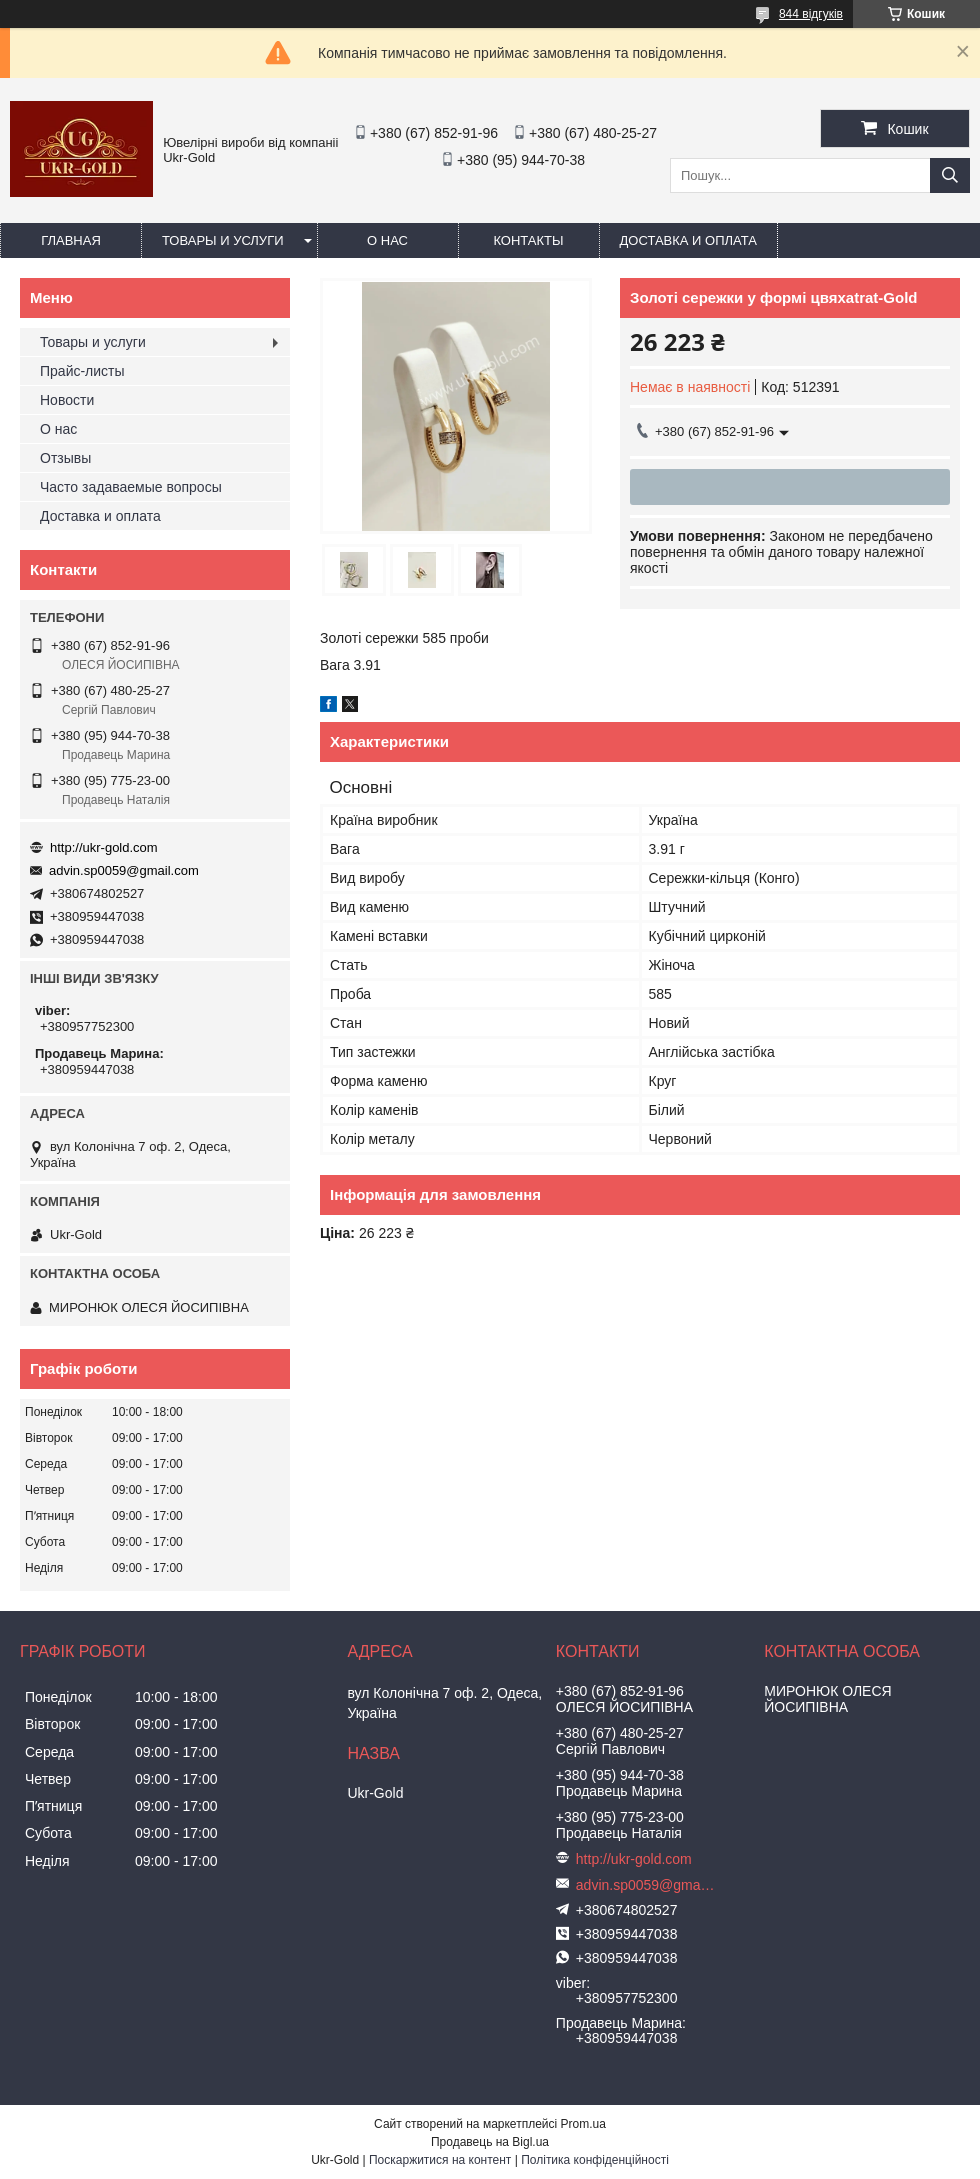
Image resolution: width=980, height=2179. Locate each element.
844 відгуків (811, 14)
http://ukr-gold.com (104, 847)
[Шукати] (950, 175)
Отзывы (65, 458)
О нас (387, 240)
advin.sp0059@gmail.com (124, 870)
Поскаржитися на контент (440, 2160)
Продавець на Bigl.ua (490, 2142)
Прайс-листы (82, 371)
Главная (71, 240)
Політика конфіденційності (595, 2160)
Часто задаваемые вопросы (131, 487)
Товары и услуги (223, 240)
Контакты (528, 240)
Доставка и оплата (688, 240)
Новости (67, 400)
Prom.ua (583, 2124)
